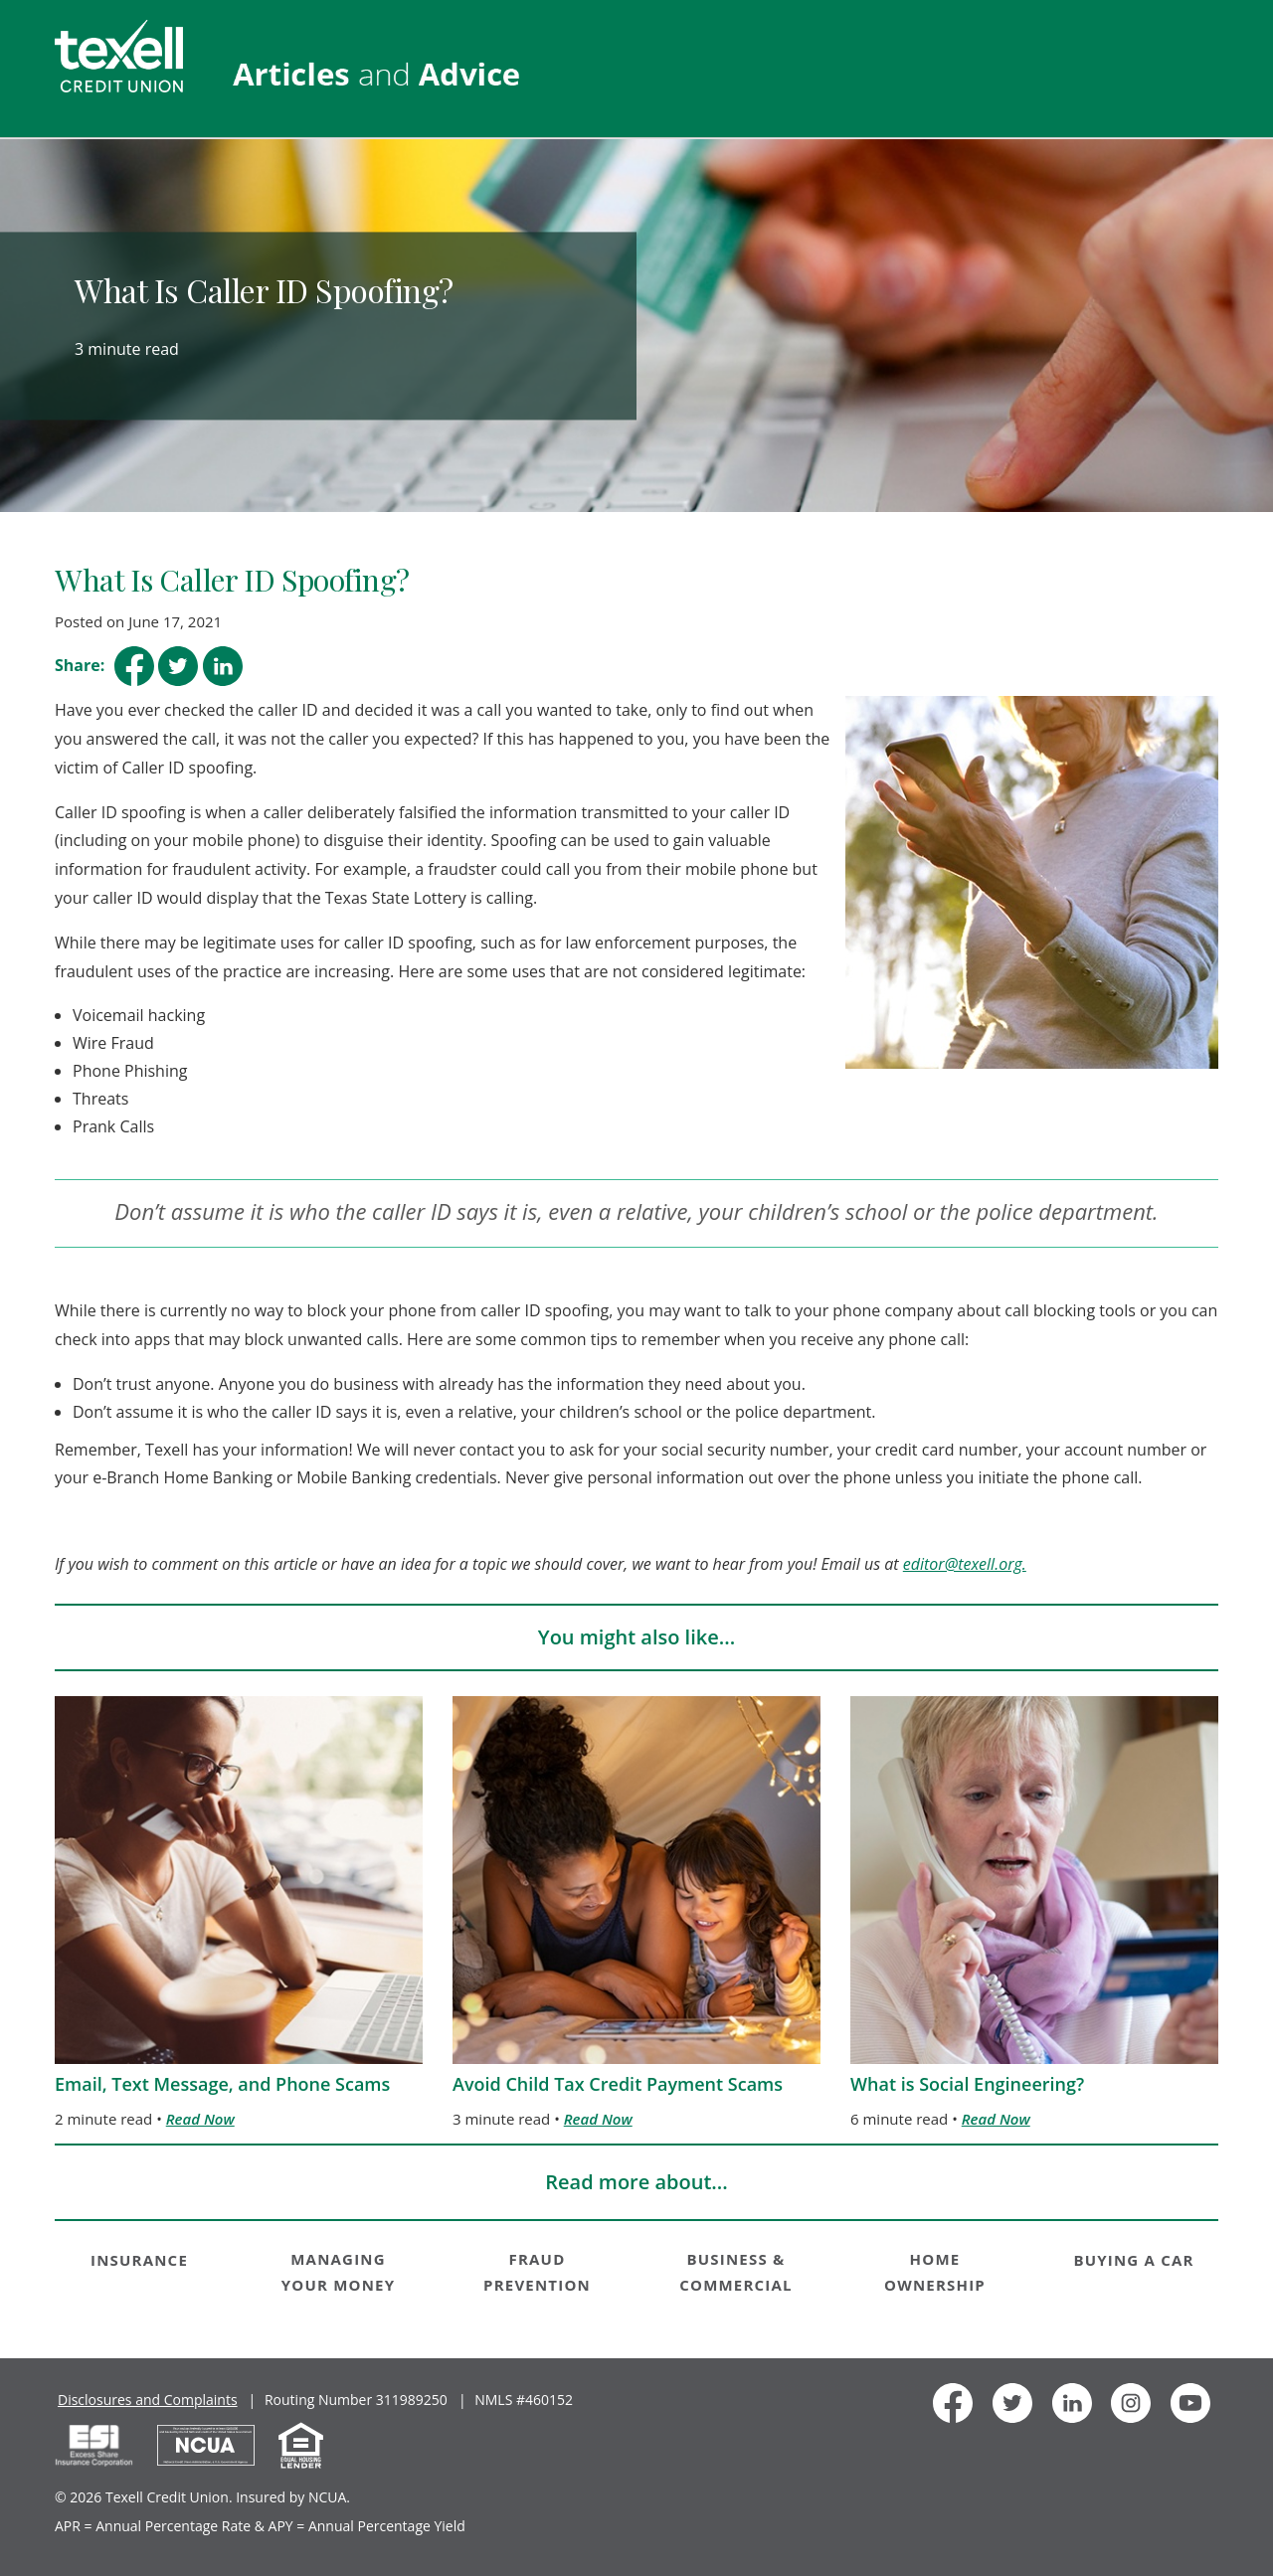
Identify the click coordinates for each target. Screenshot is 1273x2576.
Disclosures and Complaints (148, 2399)
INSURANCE (139, 2260)
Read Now (200, 2119)
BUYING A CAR (1133, 2260)
